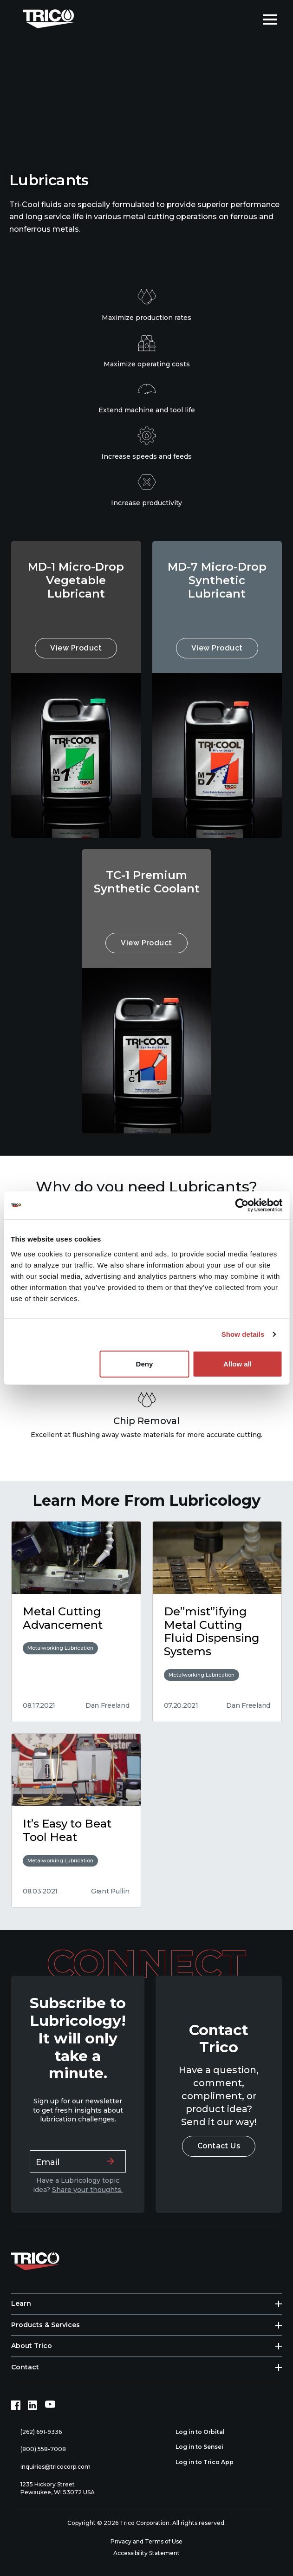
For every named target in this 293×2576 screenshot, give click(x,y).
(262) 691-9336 (36, 2432)
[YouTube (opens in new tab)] (50, 2405)
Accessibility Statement (146, 2553)
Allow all (237, 1363)
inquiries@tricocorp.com (51, 2467)
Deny (144, 1363)
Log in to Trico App (210, 2462)
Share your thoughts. (87, 2190)
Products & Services (45, 2325)
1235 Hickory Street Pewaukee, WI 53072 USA (53, 2488)
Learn (21, 2303)
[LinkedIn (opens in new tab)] (32, 2405)
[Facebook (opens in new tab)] (15, 2405)
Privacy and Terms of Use (146, 2541)
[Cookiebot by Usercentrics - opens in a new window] (241, 1205)
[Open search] (249, 18)
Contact (25, 2367)
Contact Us (219, 2145)
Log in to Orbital (205, 2432)
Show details (243, 1334)
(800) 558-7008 (38, 2449)
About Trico (31, 2346)
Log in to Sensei (205, 2447)
